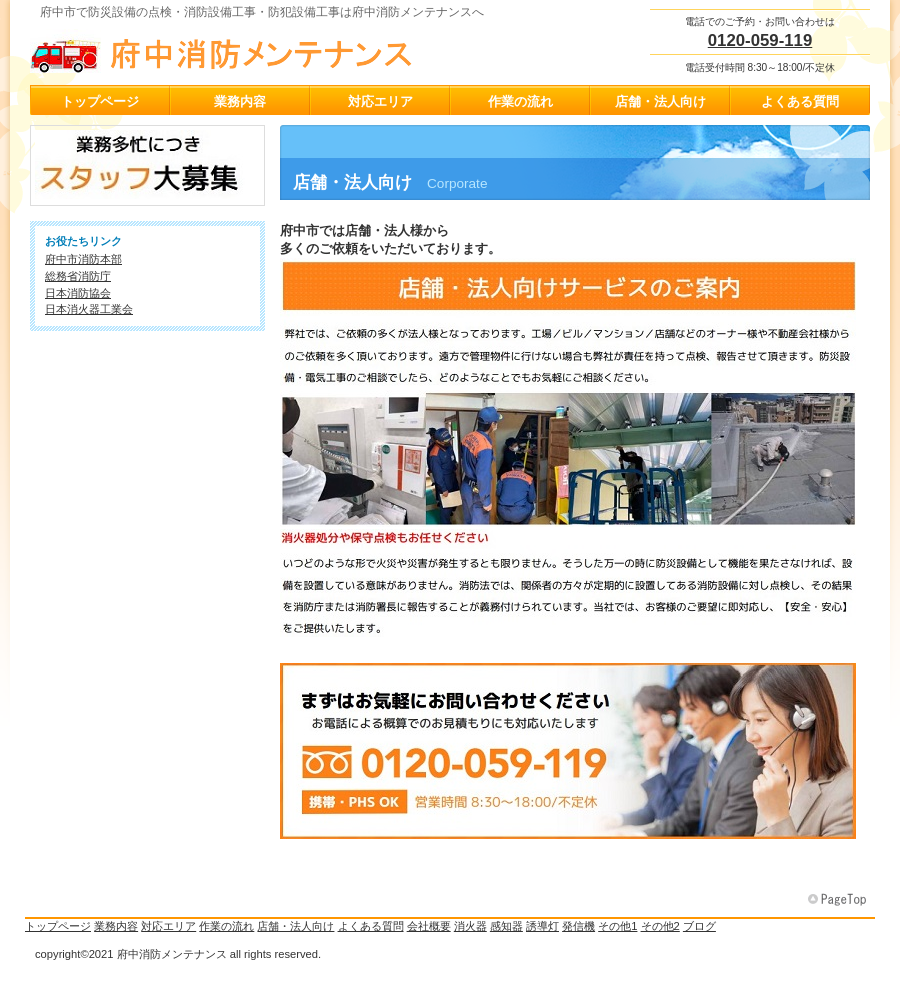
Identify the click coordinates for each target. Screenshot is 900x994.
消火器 (470, 926)
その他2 (660, 926)
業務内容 (116, 926)
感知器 (506, 926)
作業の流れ (226, 926)
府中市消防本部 (83, 259)
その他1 (617, 926)
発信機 (578, 926)
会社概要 (429, 926)
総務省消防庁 (78, 276)
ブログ (699, 926)
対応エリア (168, 926)
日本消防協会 (78, 293)
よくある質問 (371, 926)
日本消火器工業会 (89, 309)
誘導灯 (542, 926)
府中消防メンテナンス (230, 51)
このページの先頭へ (839, 900)
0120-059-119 (760, 40)
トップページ (58, 926)
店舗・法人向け (295, 926)
